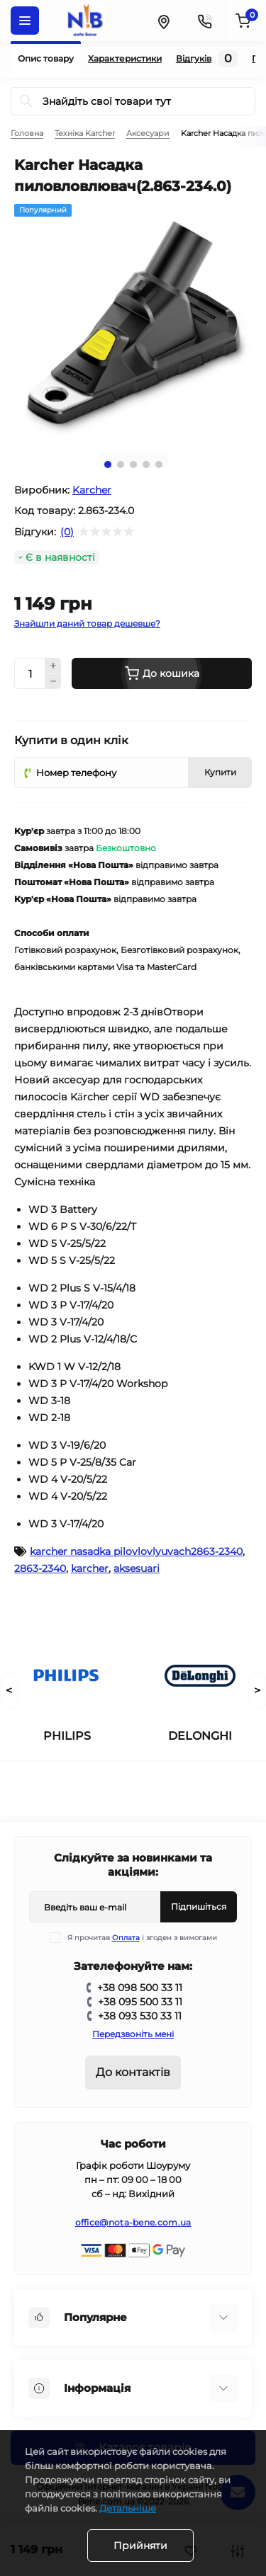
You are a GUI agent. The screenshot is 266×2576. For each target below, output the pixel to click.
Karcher (91, 490)
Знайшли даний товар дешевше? (87, 623)
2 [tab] (120, 464)
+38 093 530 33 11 (140, 2016)
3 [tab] (133, 464)
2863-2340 (40, 1568)
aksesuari (136, 1568)
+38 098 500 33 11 (139, 1987)
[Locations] (163, 20)
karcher (90, 1568)
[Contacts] (204, 20)
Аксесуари (148, 133)
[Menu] (25, 20)
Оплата (126, 1937)
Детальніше (127, 2508)
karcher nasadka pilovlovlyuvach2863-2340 (136, 1551)
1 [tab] (107, 464)
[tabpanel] (133, 322)
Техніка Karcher (85, 133)
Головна (27, 133)
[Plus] (53, 665)
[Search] (26, 101)
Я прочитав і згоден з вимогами (142, 1937)
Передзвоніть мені (133, 2034)
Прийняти (140, 2545)
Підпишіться (198, 1906)
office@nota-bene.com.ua (133, 2222)
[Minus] (53, 682)
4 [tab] (146, 464)
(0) (67, 532)
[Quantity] (29, 673)
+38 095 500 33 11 (140, 2001)
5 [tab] (158, 464)
